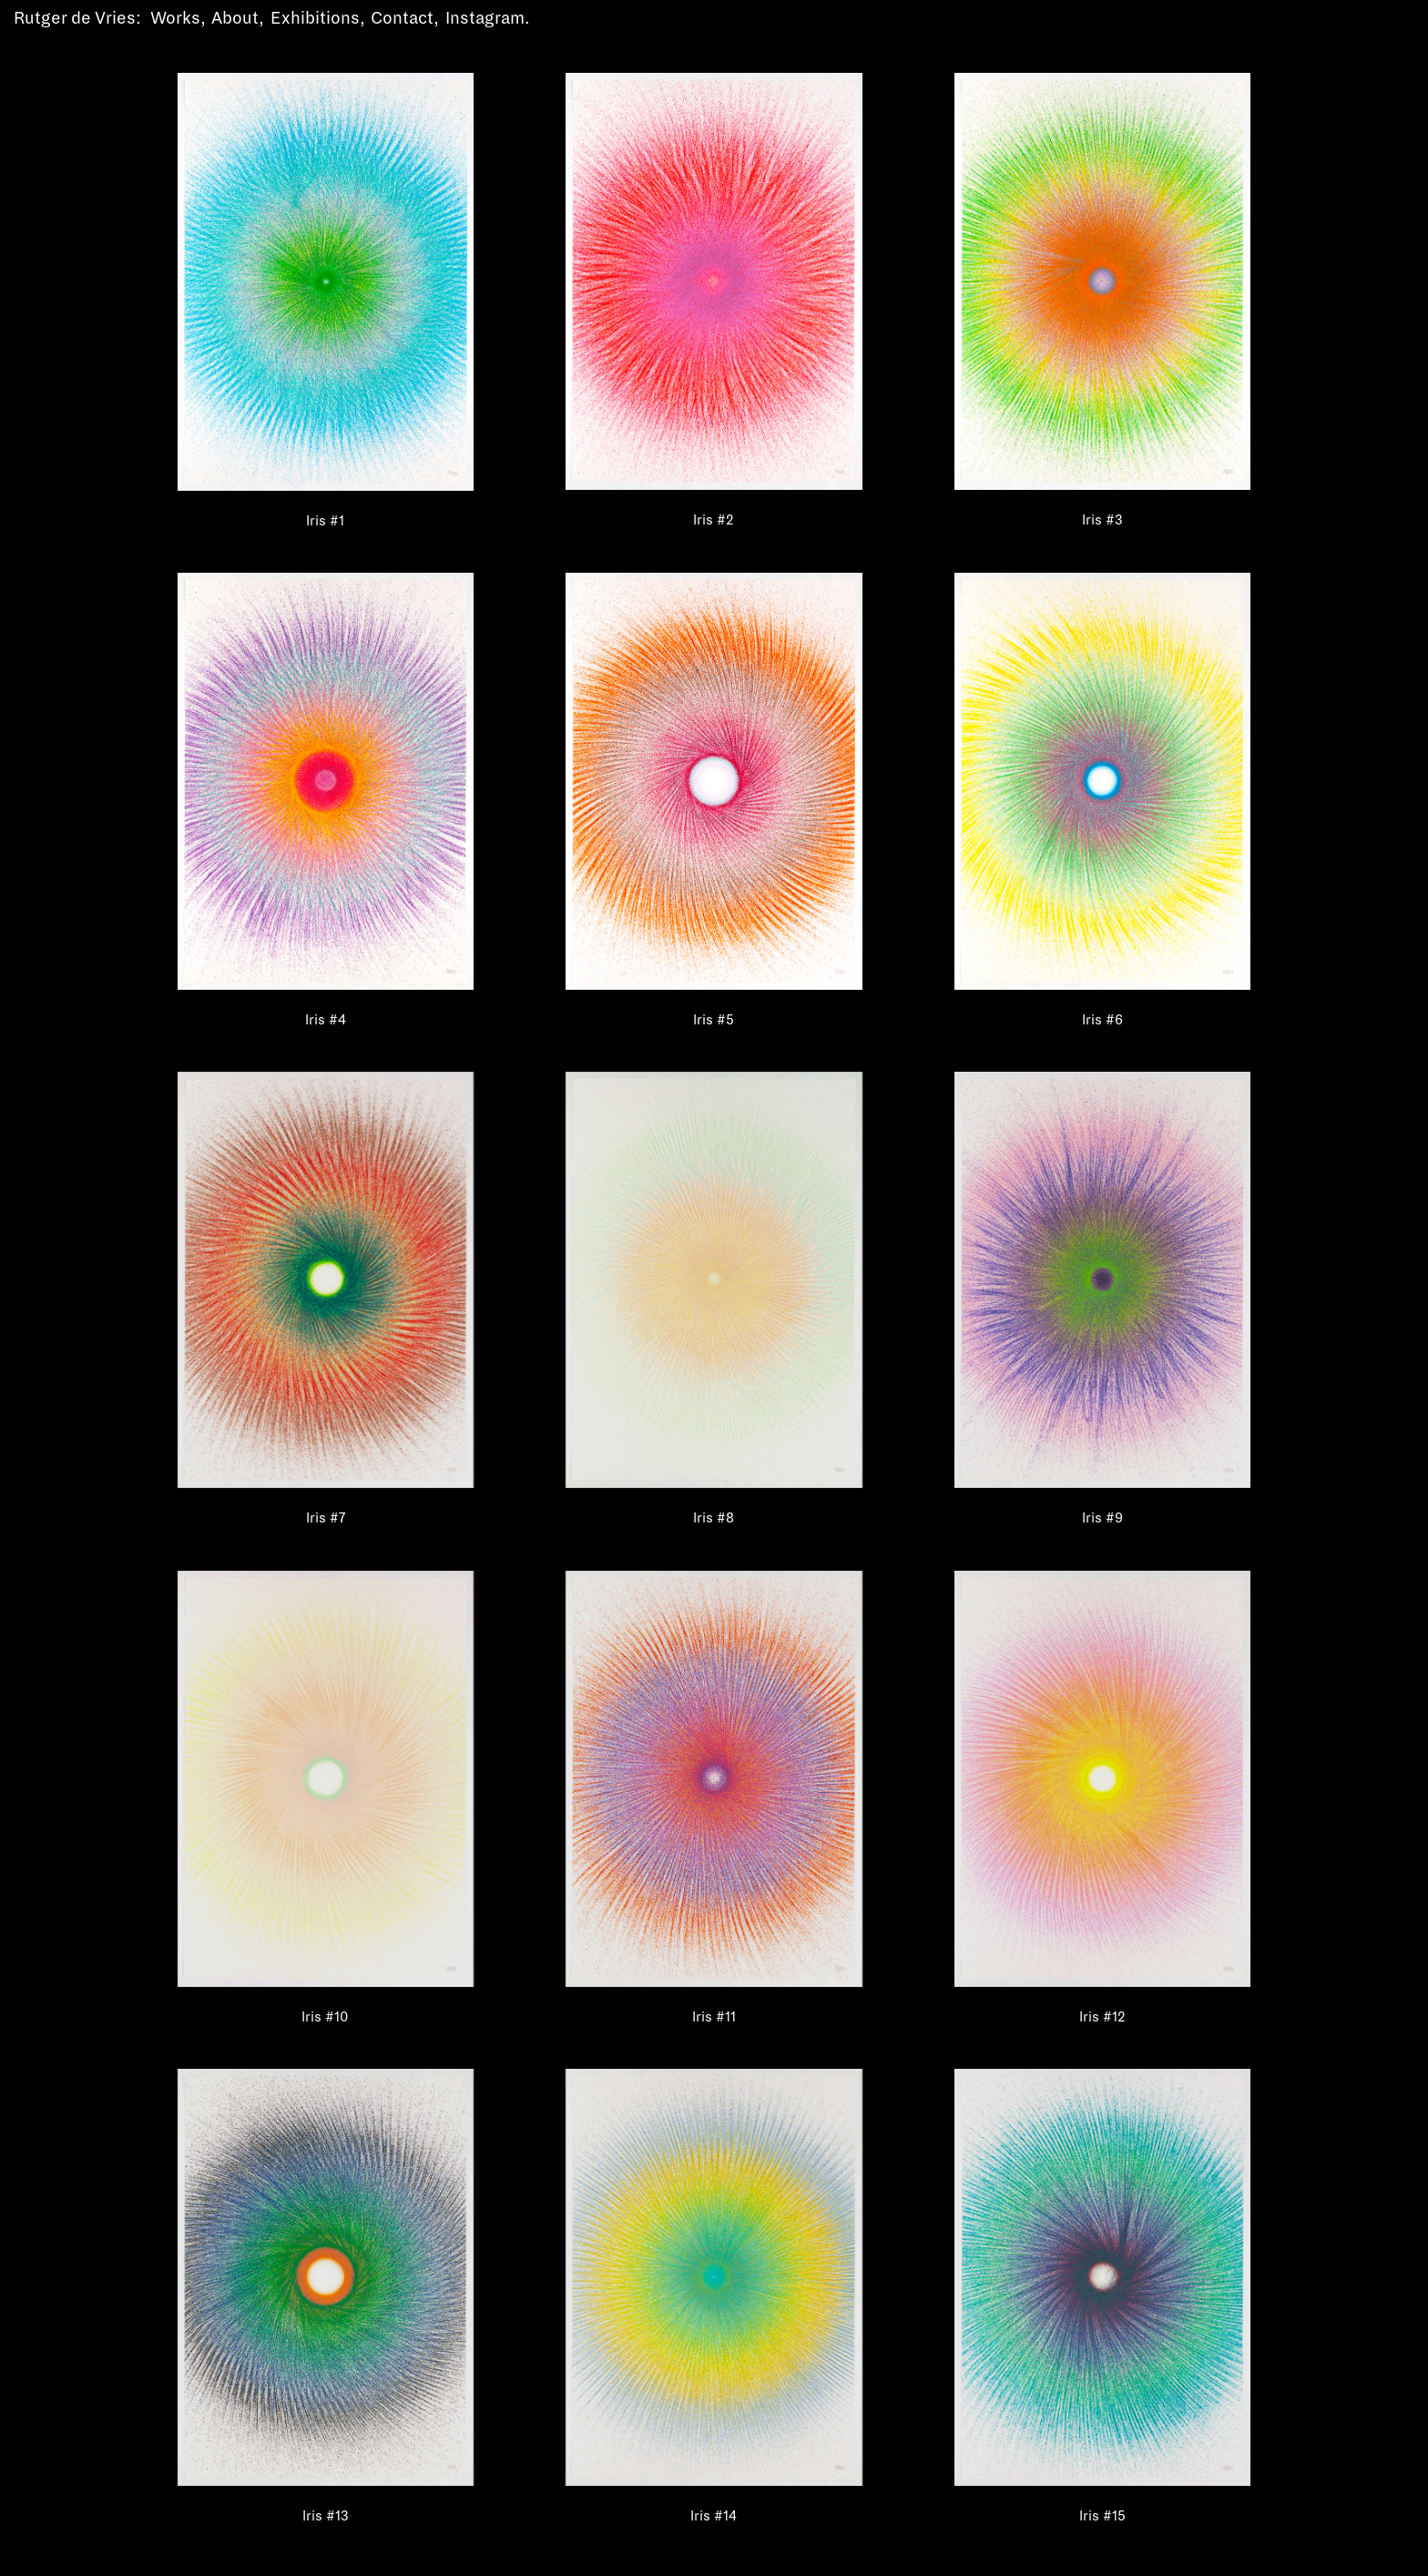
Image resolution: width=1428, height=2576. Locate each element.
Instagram (485, 18)
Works (175, 18)
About (235, 18)
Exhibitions (315, 18)
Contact (402, 18)
